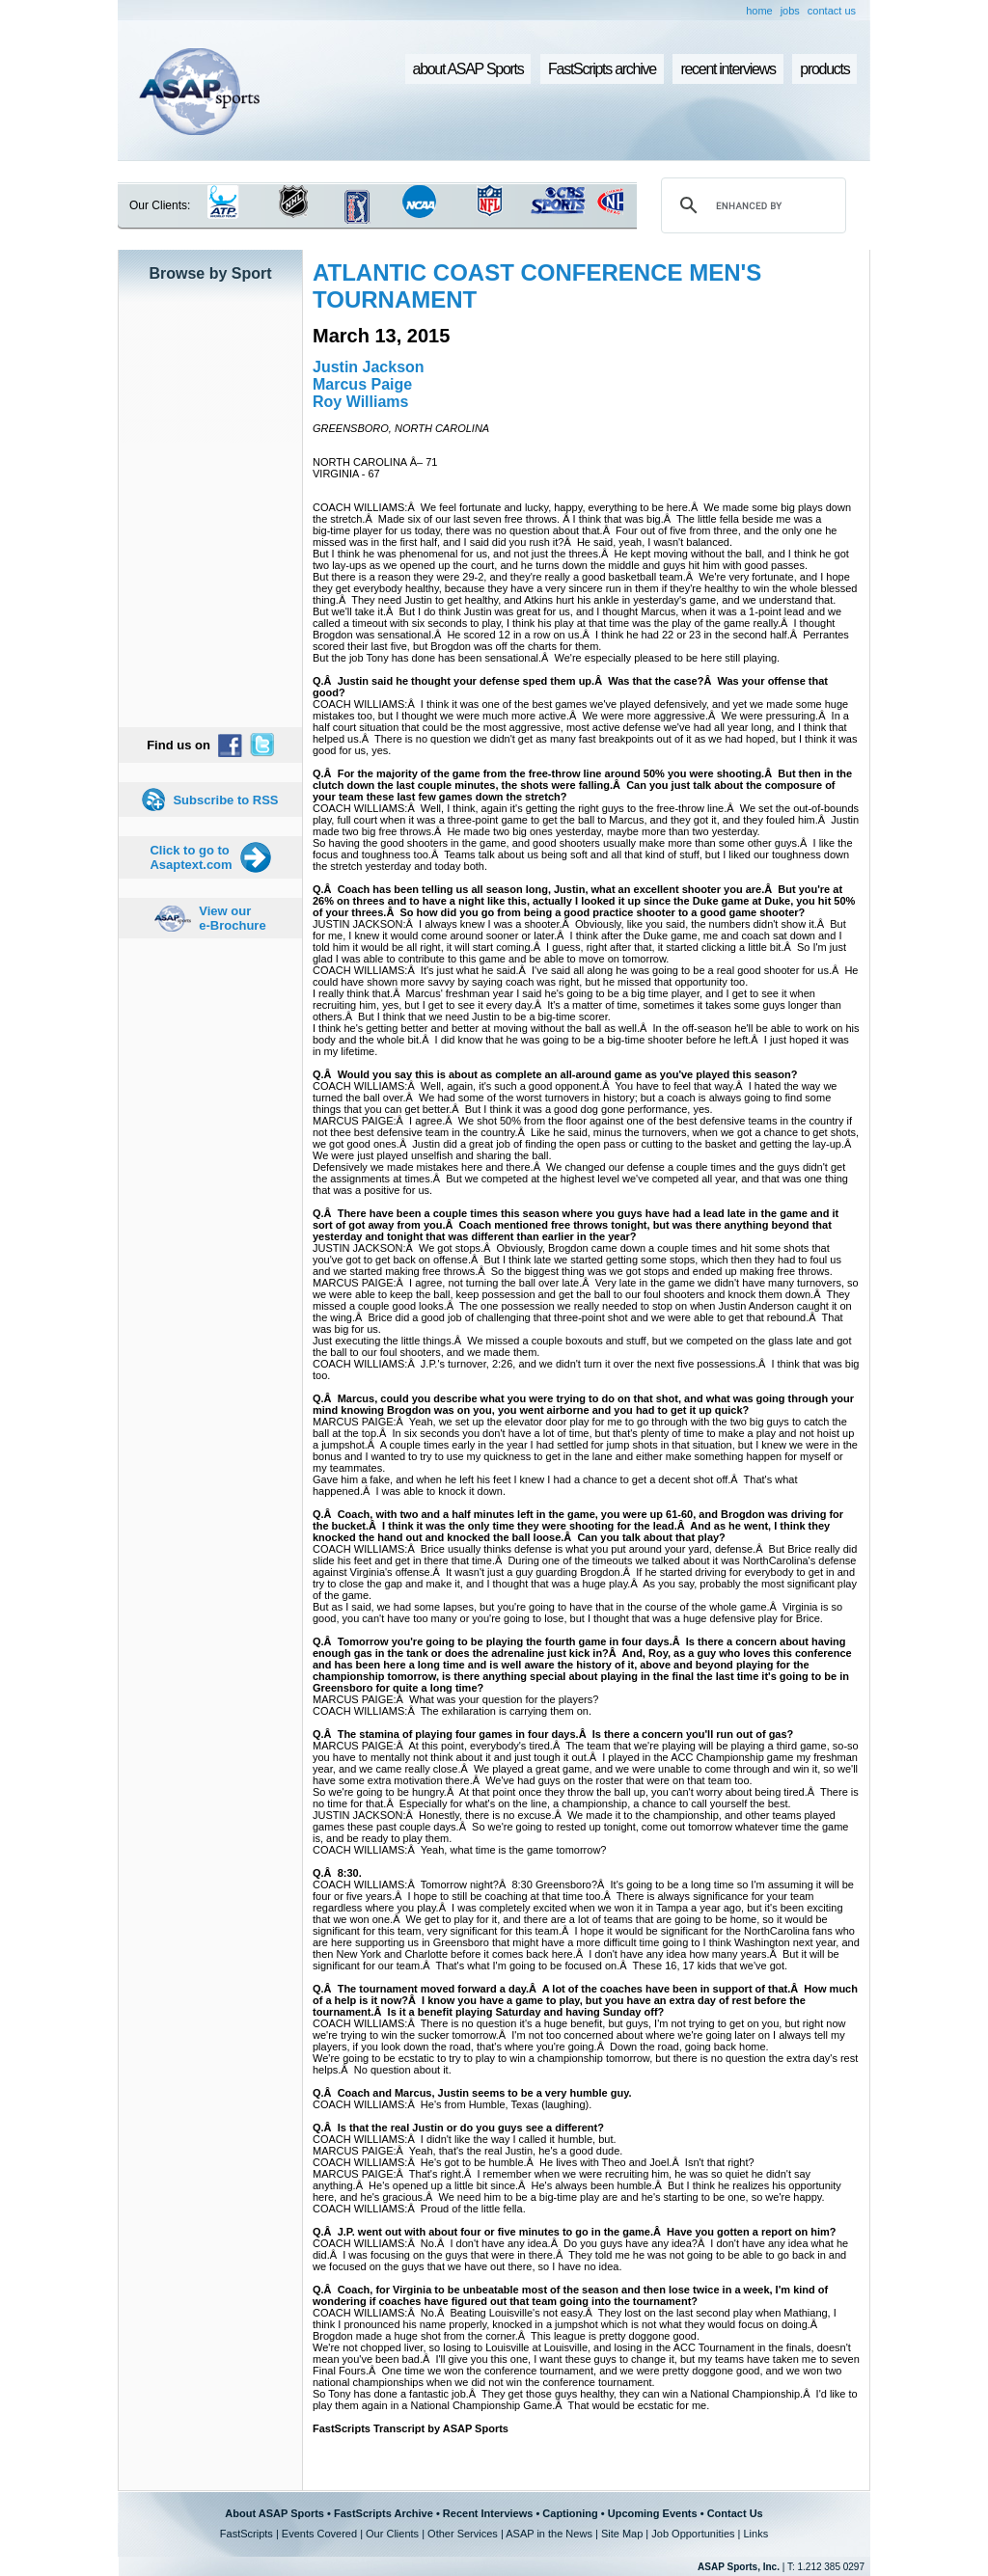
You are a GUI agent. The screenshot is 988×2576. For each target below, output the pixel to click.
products (824, 69)
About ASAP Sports (274, 2513)
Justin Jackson (369, 367)
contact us (832, 10)
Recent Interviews (488, 2513)
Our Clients (392, 2533)
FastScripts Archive (383, 2513)
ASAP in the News (549, 2533)
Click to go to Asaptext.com (191, 857)
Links (755, 2533)
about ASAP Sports (468, 69)
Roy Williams (360, 401)
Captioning (569, 2513)
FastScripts (246, 2533)
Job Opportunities (692, 2533)
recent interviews (727, 69)
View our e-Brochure (232, 918)
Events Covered (319, 2533)
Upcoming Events (653, 2513)
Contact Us (735, 2513)
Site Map (622, 2533)
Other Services (462, 2533)
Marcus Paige (362, 384)
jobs (790, 10)
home (759, 10)
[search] (750, 205)
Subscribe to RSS (225, 800)
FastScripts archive (602, 69)
